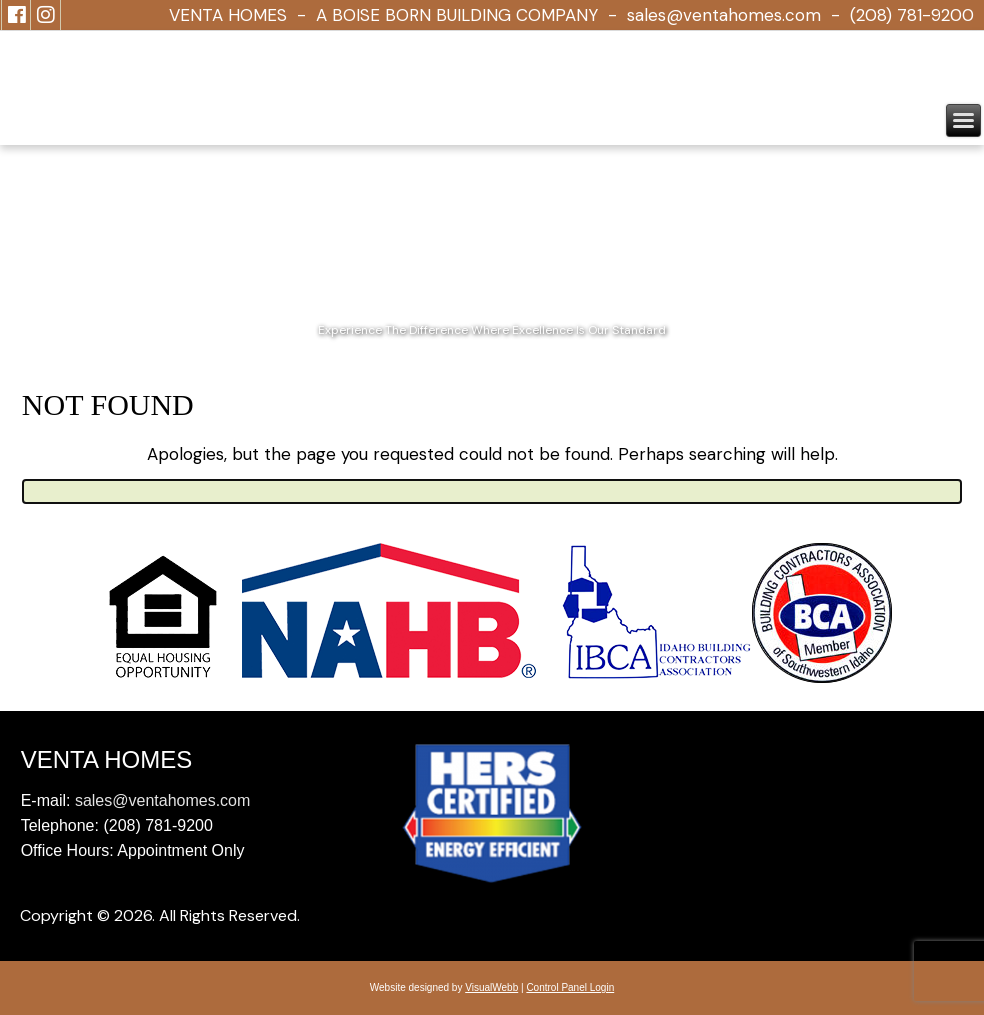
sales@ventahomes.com (724, 15)
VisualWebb (491, 987)
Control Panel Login (570, 987)
